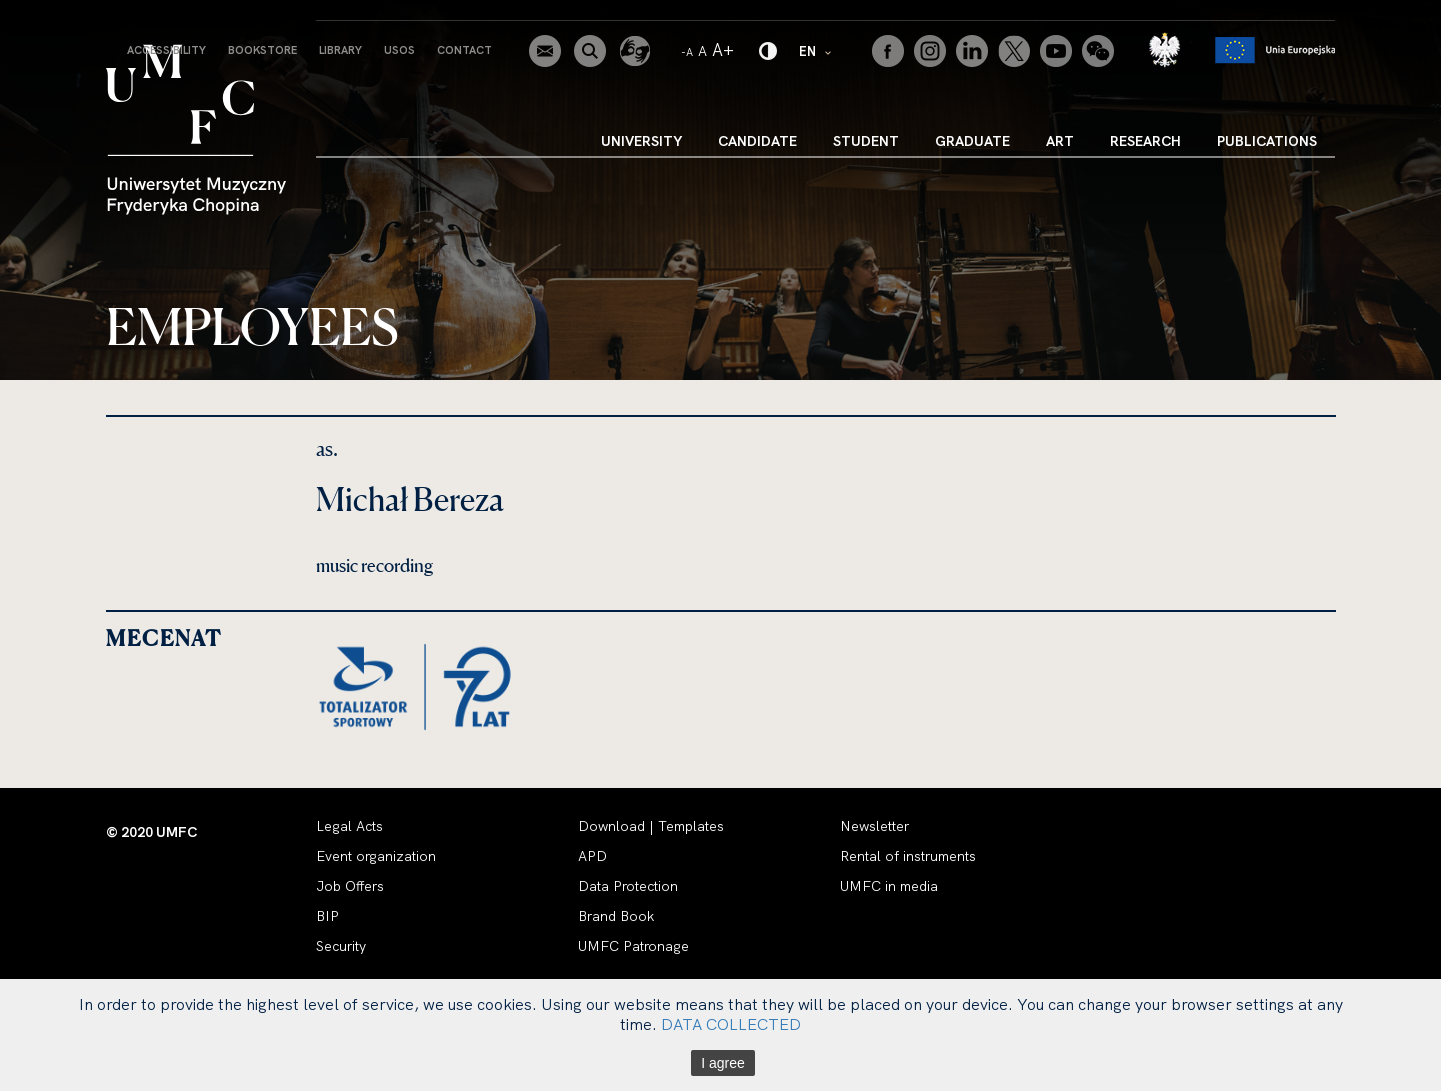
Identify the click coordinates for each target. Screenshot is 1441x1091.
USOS (399, 50)
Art (1060, 141)
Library (340, 50)
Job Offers (350, 886)
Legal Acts (349, 826)
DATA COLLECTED (731, 1024)
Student (866, 141)
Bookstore (262, 50)
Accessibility (166, 50)
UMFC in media (889, 886)
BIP (327, 916)
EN (816, 50)
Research (1145, 141)
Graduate (972, 141)
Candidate (757, 141)
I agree (723, 1063)
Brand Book (616, 916)
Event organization (376, 856)
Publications (1267, 141)
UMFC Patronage (633, 946)
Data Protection (628, 886)
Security (341, 946)
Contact (464, 50)
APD (592, 856)
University (641, 141)
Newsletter (874, 826)
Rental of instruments (908, 856)
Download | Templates (651, 826)
